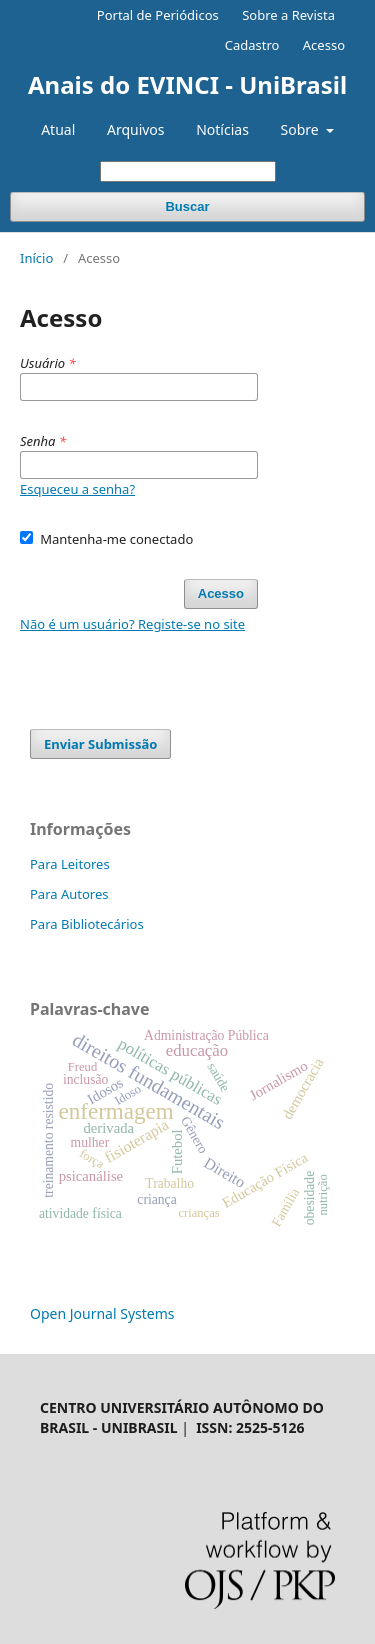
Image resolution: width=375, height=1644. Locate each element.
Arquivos (136, 129)
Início (36, 258)
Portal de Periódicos (158, 15)
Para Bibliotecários (87, 924)
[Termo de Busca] (188, 171)
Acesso (324, 45)
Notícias (222, 129)
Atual (58, 129)
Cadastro (252, 45)
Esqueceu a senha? (77, 489)
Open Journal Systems (102, 1313)
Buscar (187, 206)
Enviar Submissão (100, 744)
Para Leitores (70, 864)
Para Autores (69, 894)
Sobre (302, 129)
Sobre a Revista (288, 15)
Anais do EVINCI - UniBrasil (187, 84)
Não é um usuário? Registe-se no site (132, 624)
